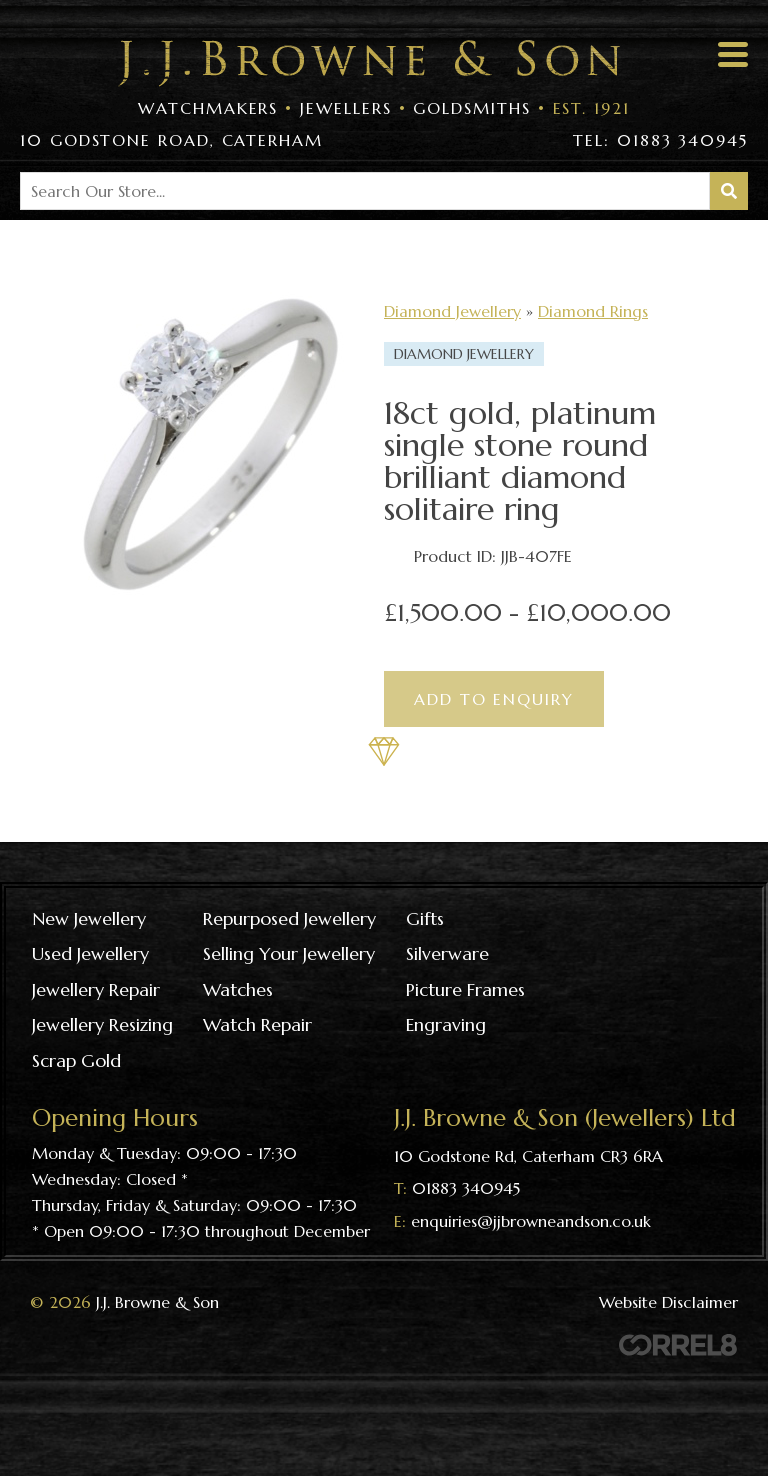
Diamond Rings (593, 311)
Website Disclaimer (668, 1302)
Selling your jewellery (289, 953)
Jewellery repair (96, 989)
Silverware (447, 953)
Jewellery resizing (102, 1024)
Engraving (446, 1024)
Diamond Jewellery (452, 311)
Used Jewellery (90, 953)
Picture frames (465, 989)
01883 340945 (466, 1188)
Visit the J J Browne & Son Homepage (369, 63)
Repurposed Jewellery (289, 918)
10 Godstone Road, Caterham (171, 140)
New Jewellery (89, 918)
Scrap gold (76, 1060)
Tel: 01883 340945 (660, 140)
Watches (238, 989)
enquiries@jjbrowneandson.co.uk (531, 1221)
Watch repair (257, 1024)
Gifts (425, 918)
